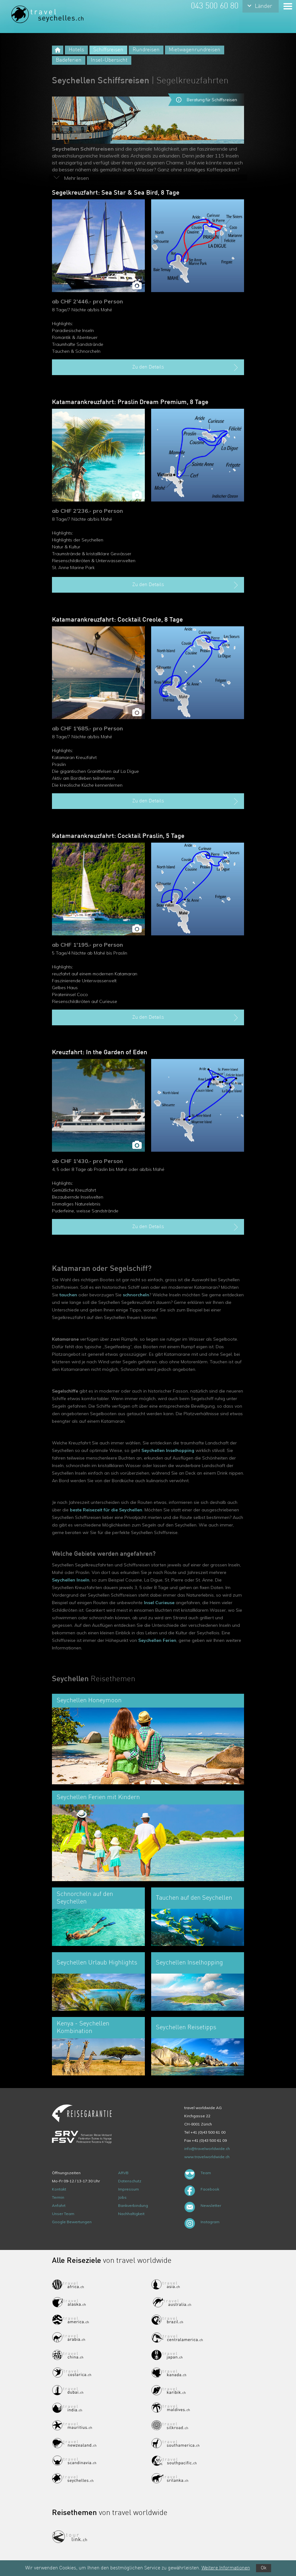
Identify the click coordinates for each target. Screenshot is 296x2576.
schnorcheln (136, 1295)
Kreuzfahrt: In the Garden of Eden (99, 1053)
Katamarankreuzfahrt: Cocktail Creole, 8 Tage (117, 620)
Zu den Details (186, 367)
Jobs (122, 2197)
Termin (58, 2197)
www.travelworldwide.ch (207, 2156)
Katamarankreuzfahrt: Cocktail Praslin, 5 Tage (118, 836)
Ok (263, 2568)
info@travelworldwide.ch (207, 2148)
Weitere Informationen (226, 2568)
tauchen (68, 1295)
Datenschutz (129, 2181)
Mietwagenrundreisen (194, 50)
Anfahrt (58, 2205)
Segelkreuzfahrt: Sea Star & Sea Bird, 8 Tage (115, 193)
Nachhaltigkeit (131, 2213)
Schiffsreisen (108, 50)
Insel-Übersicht (109, 60)
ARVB (123, 2172)
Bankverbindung (133, 2205)
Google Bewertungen (72, 2221)
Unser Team (63, 2213)
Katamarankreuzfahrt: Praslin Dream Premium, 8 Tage (130, 402)
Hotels (76, 50)
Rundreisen (146, 50)
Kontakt (59, 2189)
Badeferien (69, 60)
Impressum (128, 2189)
